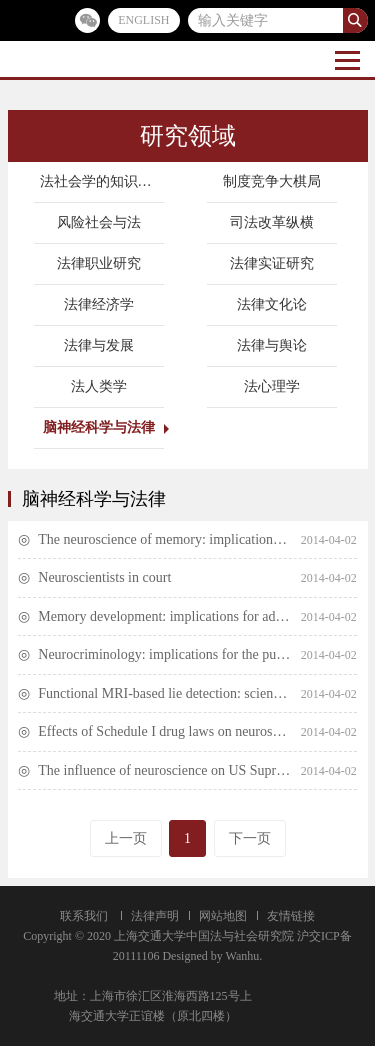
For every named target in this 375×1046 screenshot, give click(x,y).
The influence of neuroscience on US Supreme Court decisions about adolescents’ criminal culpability (164, 770)
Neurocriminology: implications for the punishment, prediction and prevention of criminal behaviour (164, 654)
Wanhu (243, 956)
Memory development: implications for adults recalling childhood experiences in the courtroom (164, 616)
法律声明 (155, 916)
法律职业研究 (99, 263)
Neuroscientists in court (104, 577)
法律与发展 (99, 345)
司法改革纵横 (272, 222)
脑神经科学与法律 (99, 427)
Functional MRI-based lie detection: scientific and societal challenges (164, 693)
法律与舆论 (272, 345)
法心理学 (272, 386)
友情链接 (291, 916)
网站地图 (223, 916)
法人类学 (99, 386)
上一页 (126, 838)
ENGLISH (143, 20)
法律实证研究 (272, 263)
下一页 (250, 838)
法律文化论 (272, 304)
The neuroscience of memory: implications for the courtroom (164, 539)
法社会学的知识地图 (103, 181)
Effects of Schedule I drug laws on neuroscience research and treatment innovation (164, 731)
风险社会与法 (99, 222)
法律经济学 (99, 304)
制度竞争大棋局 (272, 181)
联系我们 (84, 916)
